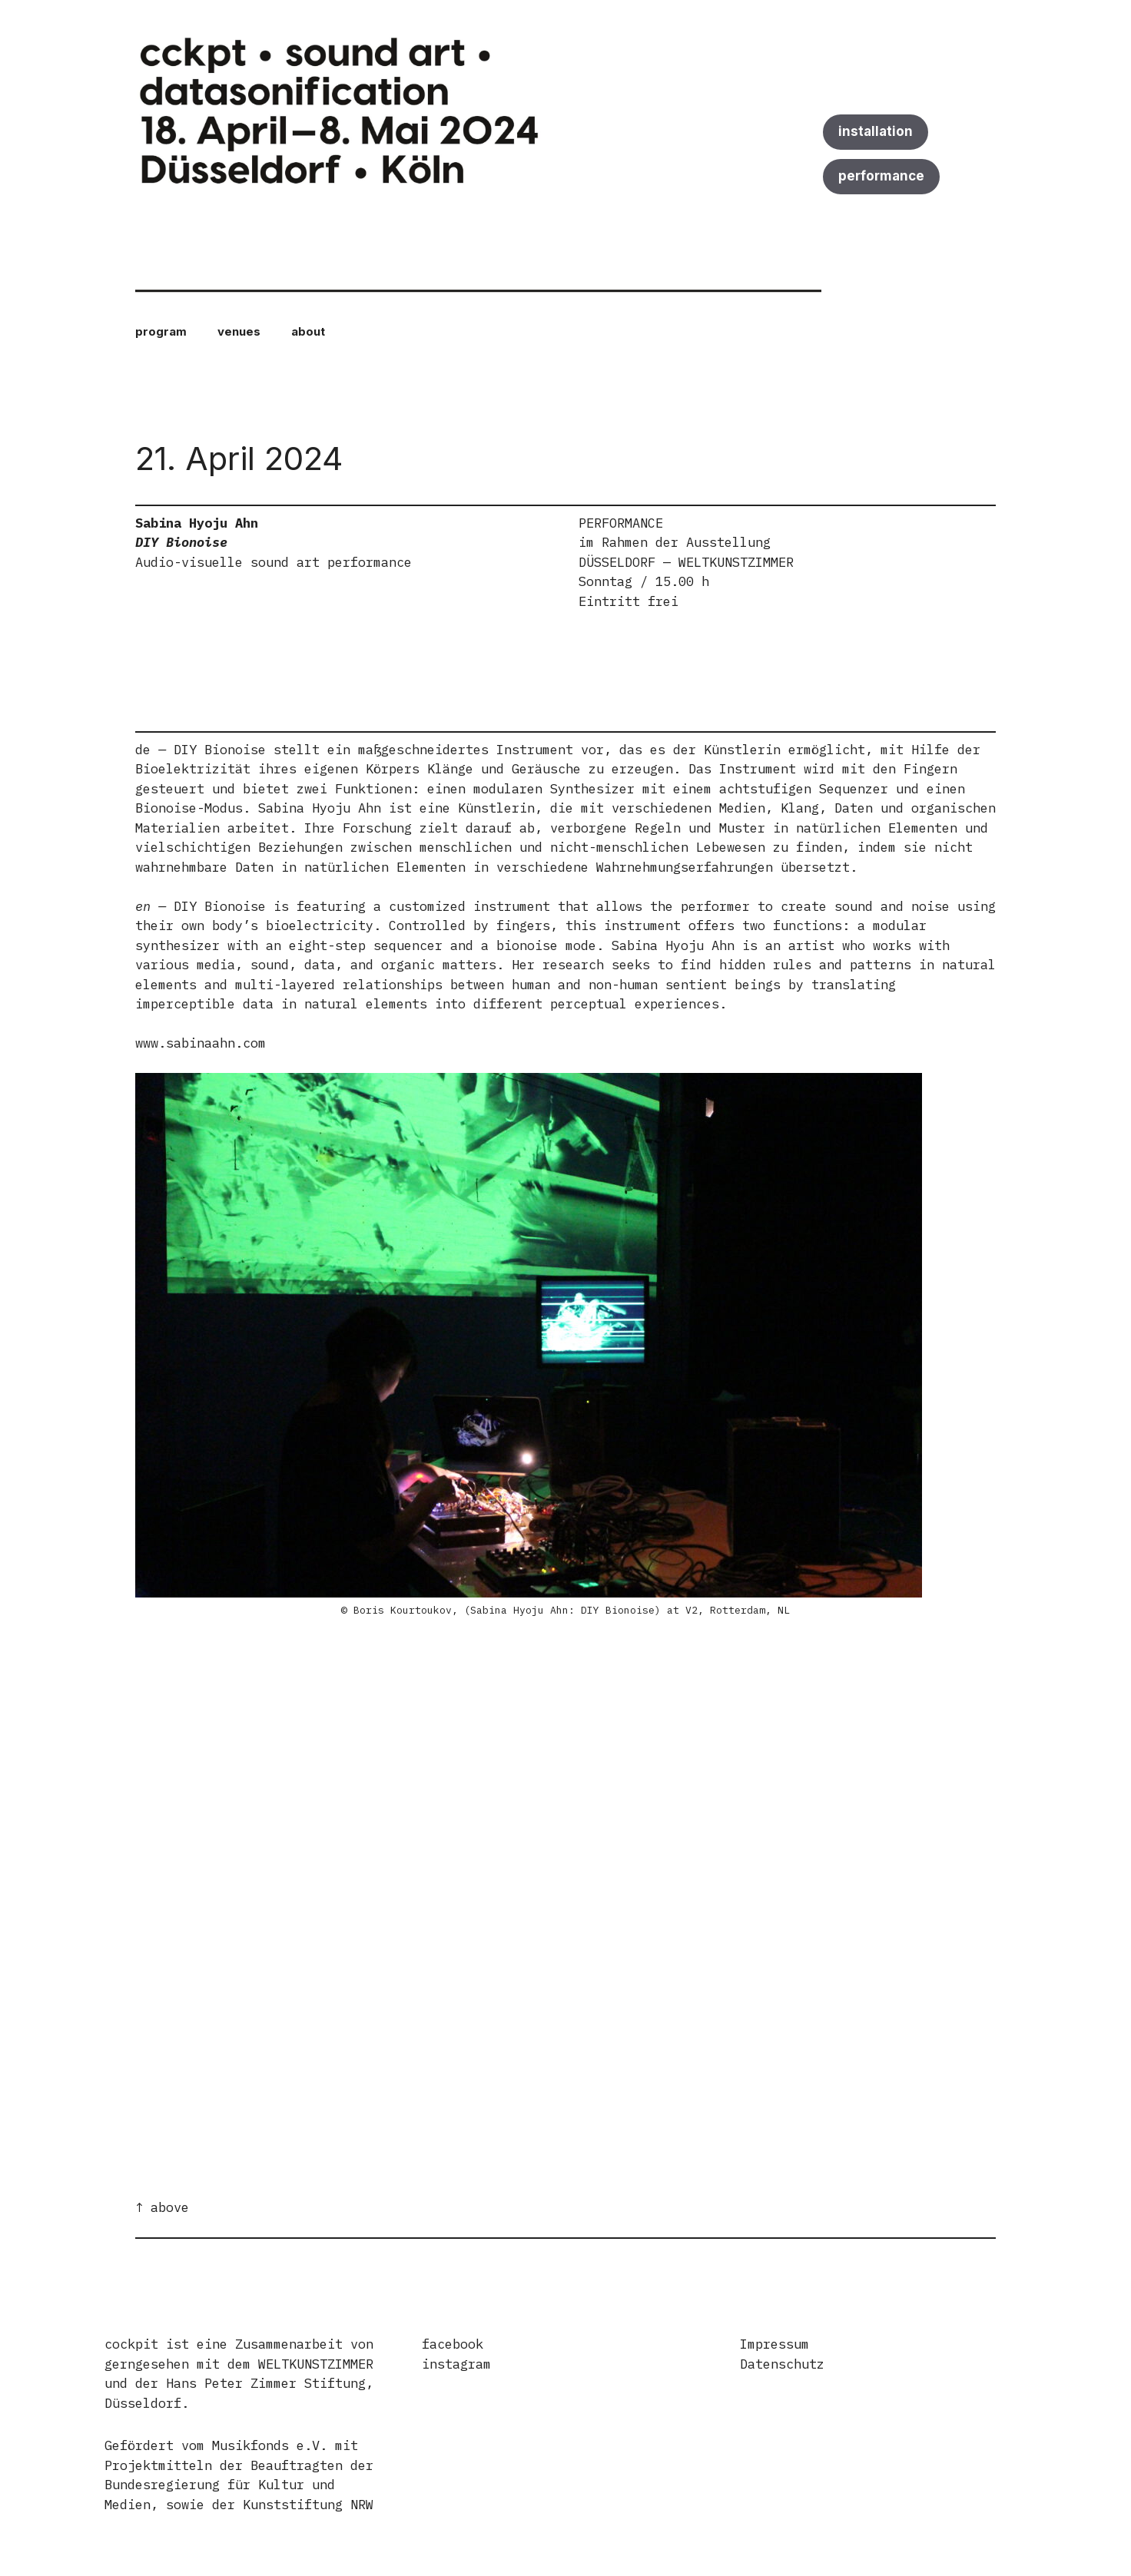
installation (875, 131)
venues (238, 331)
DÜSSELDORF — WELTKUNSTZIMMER (686, 562)
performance (881, 176)
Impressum (774, 2344)
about (308, 331)
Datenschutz (782, 2364)
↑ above (162, 2207)
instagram (456, 2364)
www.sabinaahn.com (200, 1043)
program (161, 331)
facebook (452, 2344)
